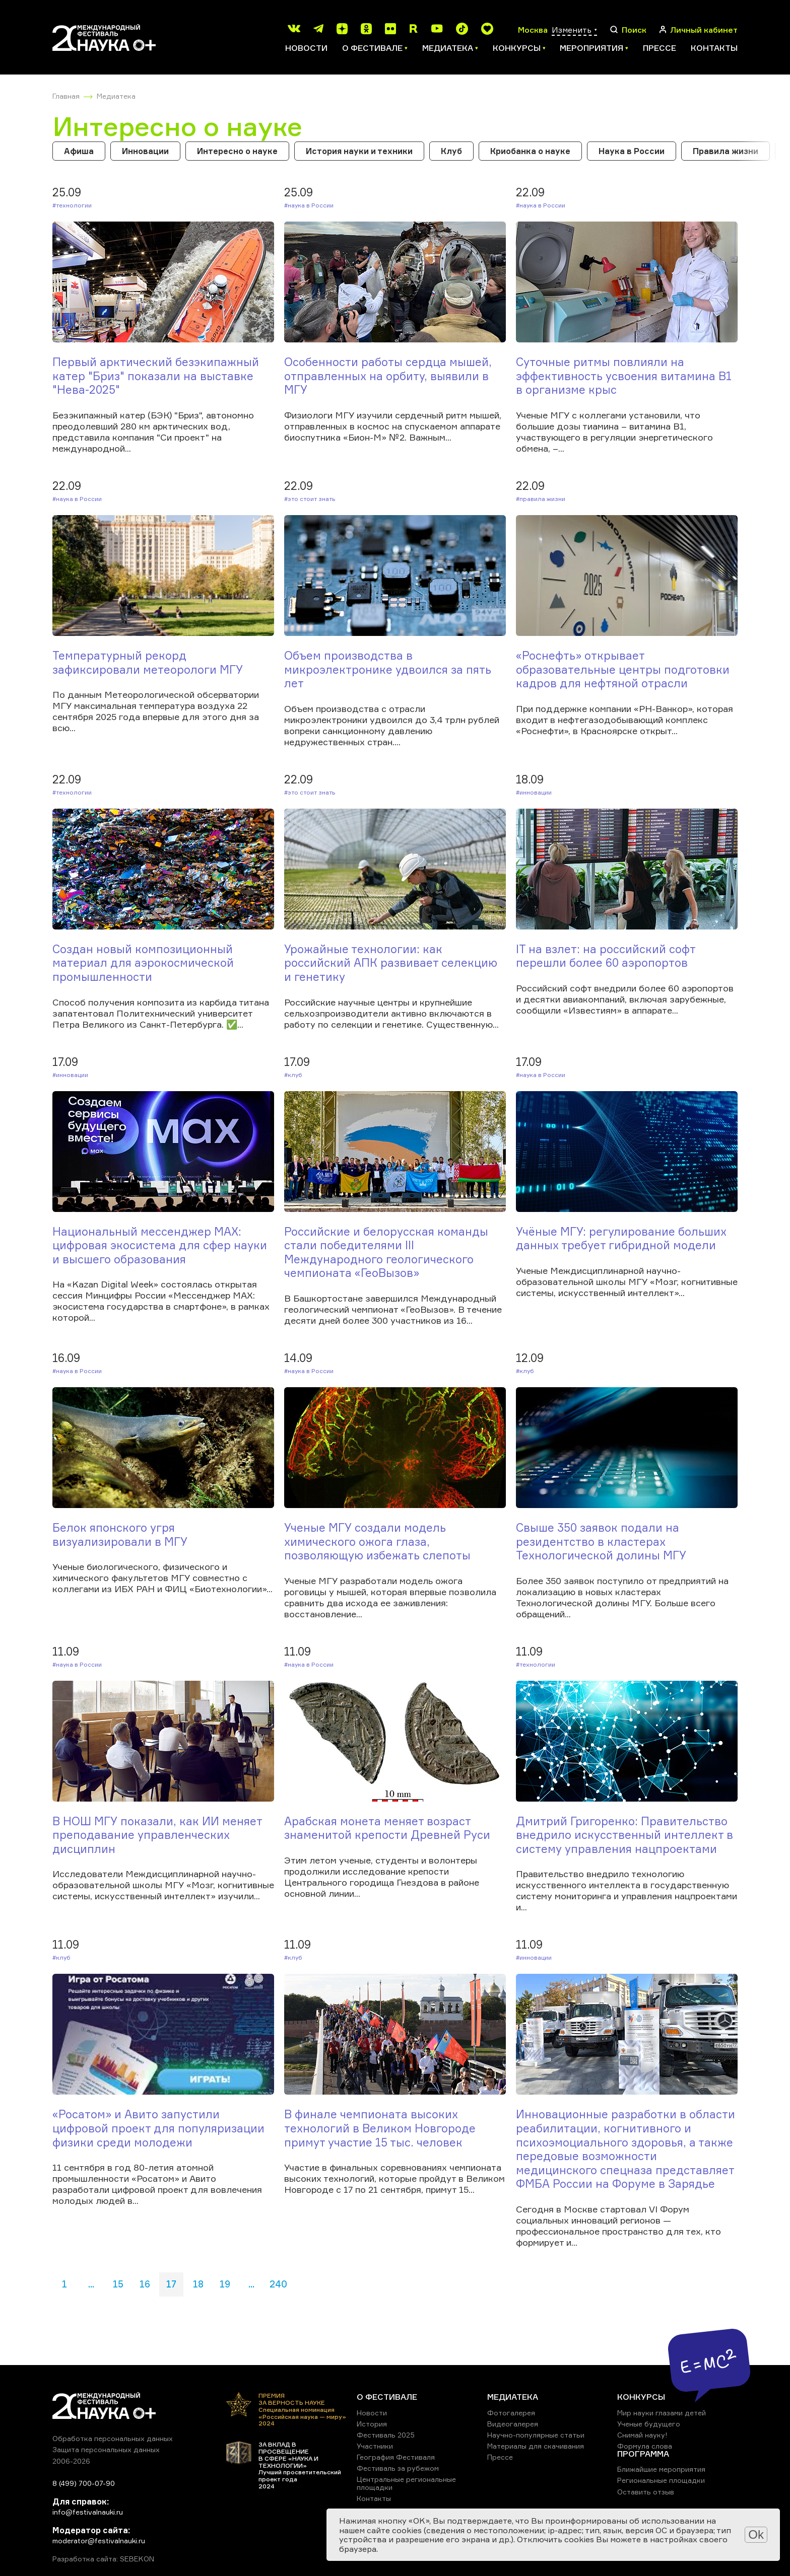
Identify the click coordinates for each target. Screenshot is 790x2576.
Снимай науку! (642, 2434)
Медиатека (116, 96)
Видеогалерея (512, 2423)
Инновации (145, 151)
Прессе (659, 48)
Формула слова (644, 2446)
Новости (306, 48)
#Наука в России (309, 205)
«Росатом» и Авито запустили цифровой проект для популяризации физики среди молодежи (158, 2128)
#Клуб (293, 1075)
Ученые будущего (648, 2423)
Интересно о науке (237, 151)
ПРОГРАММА (643, 2454)
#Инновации (534, 792)
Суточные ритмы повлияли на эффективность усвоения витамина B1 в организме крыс (624, 375)
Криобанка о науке (530, 151)
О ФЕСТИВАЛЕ (387, 2397)
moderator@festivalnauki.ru (98, 2540)
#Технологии (72, 205)
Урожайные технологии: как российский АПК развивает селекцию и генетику (390, 962)
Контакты (714, 48)
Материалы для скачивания (535, 2446)
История (372, 2423)
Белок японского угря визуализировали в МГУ (119, 1534)
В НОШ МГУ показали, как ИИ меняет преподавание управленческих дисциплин (157, 1834)
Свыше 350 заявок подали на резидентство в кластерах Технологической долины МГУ (601, 1541)
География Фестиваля (396, 2457)
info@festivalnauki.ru (87, 2512)
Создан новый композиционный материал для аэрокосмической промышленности (143, 962)
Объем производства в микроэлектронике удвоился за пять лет (387, 669)
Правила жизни (725, 151)
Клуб (451, 151)
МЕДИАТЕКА (512, 2397)
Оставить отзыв (645, 2491)
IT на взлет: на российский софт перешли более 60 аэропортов (605, 956)
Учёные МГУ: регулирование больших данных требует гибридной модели (621, 1238)
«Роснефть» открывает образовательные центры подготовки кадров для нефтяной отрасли (623, 669)
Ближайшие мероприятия (661, 2469)
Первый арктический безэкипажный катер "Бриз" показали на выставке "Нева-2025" (155, 375)
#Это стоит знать (309, 499)
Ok (756, 2534)
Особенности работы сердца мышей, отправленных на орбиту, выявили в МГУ (388, 375)
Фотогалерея (511, 2412)
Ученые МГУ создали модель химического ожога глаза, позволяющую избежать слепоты (377, 1541)
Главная (66, 96)
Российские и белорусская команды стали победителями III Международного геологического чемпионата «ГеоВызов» (386, 1252)
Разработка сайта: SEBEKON (103, 2559)
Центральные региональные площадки (406, 2483)
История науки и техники (359, 151)
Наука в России (632, 151)
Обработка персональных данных (112, 2438)
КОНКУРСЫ (641, 2397)
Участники (375, 2446)
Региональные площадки (661, 2480)
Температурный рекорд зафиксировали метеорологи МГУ (147, 662)
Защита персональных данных (106, 2449)
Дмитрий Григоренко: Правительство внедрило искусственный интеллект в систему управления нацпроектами (624, 1834)
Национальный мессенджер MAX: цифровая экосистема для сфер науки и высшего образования (159, 1245)
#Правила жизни (540, 499)
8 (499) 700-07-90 (83, 2483)
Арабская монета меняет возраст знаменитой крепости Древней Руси (387, 1828)
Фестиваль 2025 (386, 2434)
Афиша (79, 151)
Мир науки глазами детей (661, 2412)
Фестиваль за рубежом (398, 2468)
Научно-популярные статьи (535, 2434)
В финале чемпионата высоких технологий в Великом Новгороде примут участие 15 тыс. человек (380, 2128)
